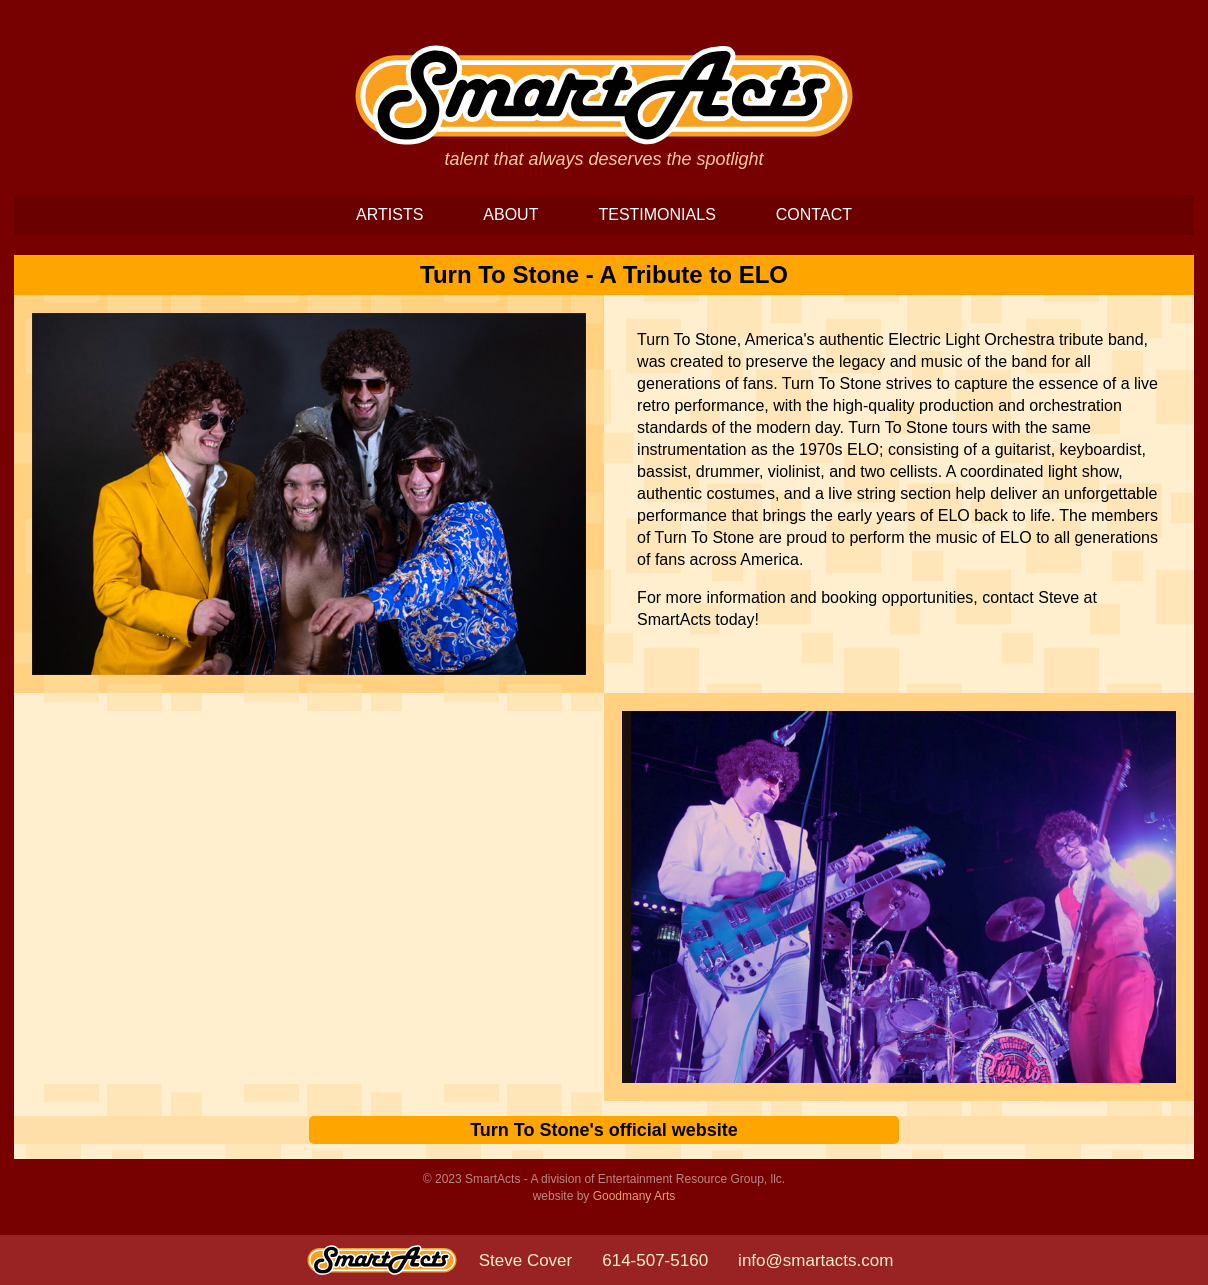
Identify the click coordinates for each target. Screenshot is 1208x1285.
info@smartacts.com (815, 1260)
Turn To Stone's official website (604, 1130)
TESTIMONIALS (656, 214)
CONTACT (814, 214)
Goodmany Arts (634, 1196)
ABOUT (510, 214)
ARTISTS (389, 214)
